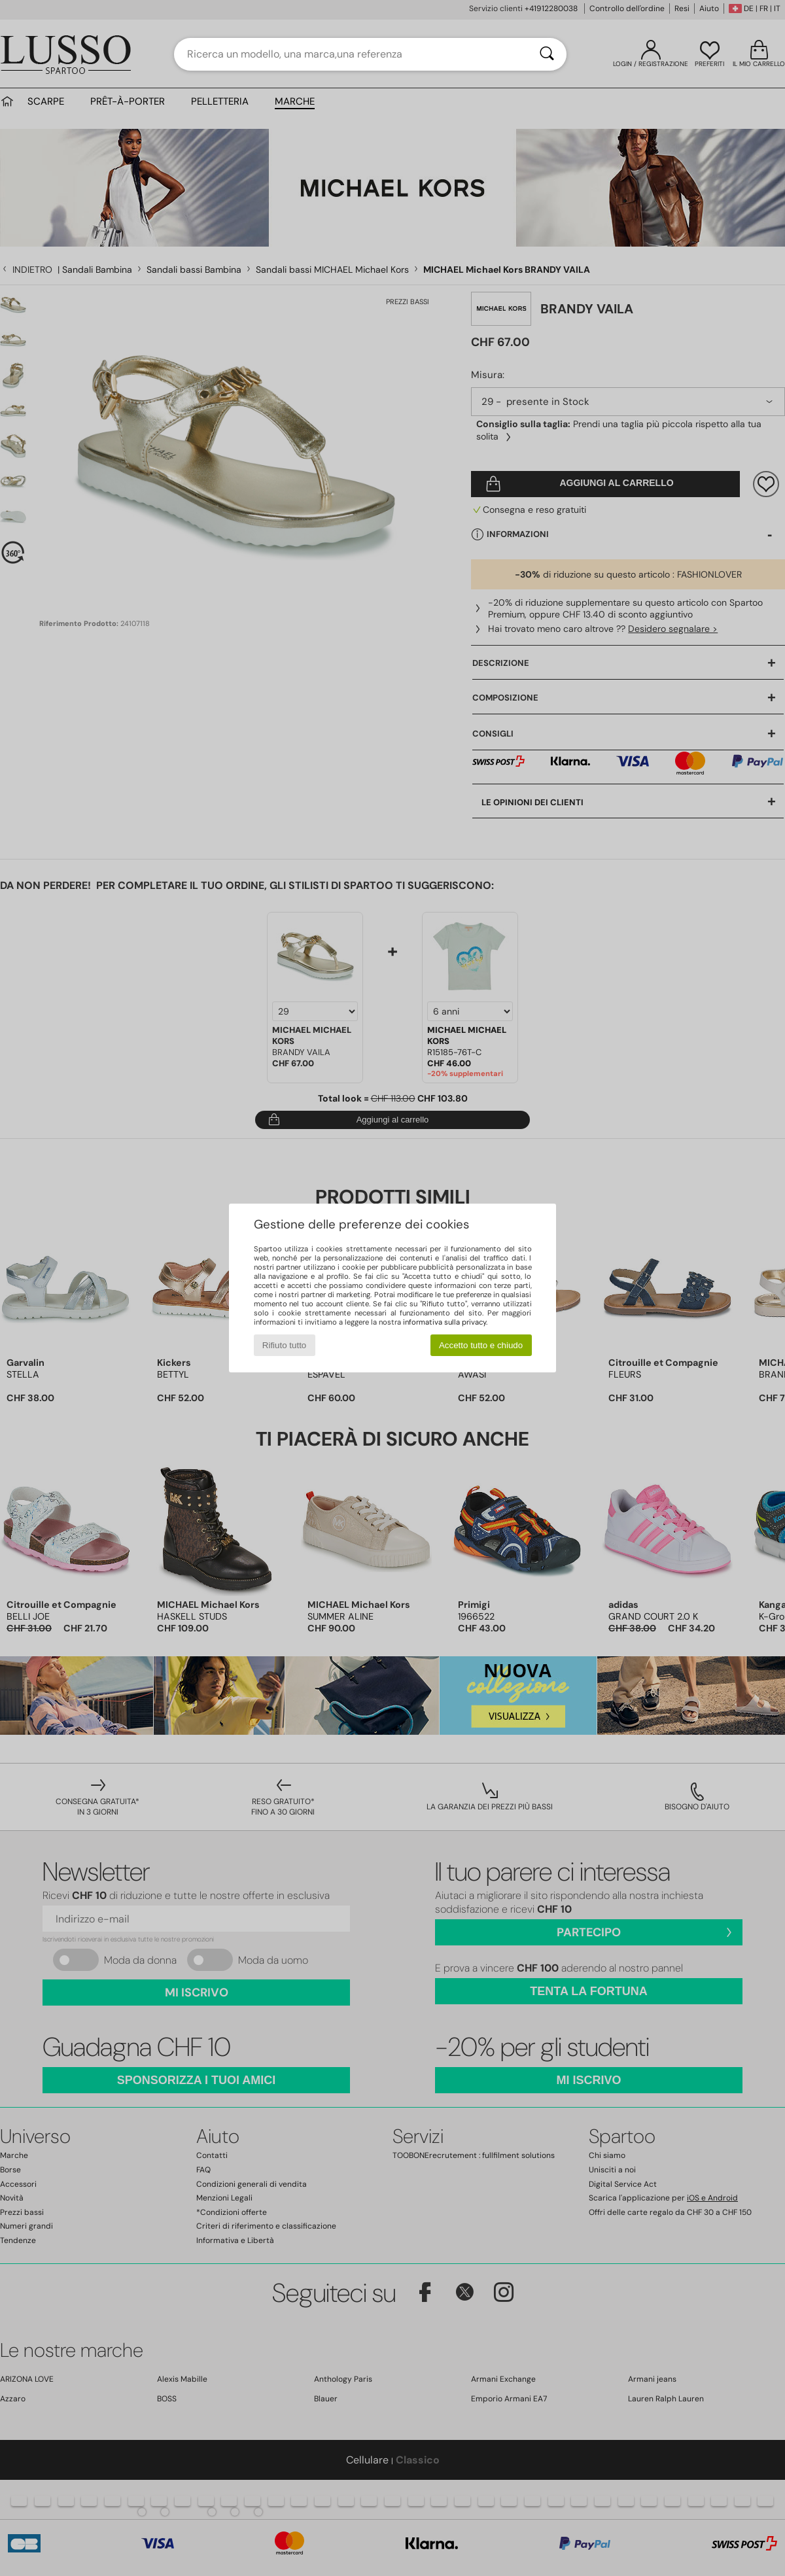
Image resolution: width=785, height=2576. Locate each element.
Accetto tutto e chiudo (481, 1345)
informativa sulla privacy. (445, 1322)
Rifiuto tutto (284, 1345)
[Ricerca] (547, 54)
